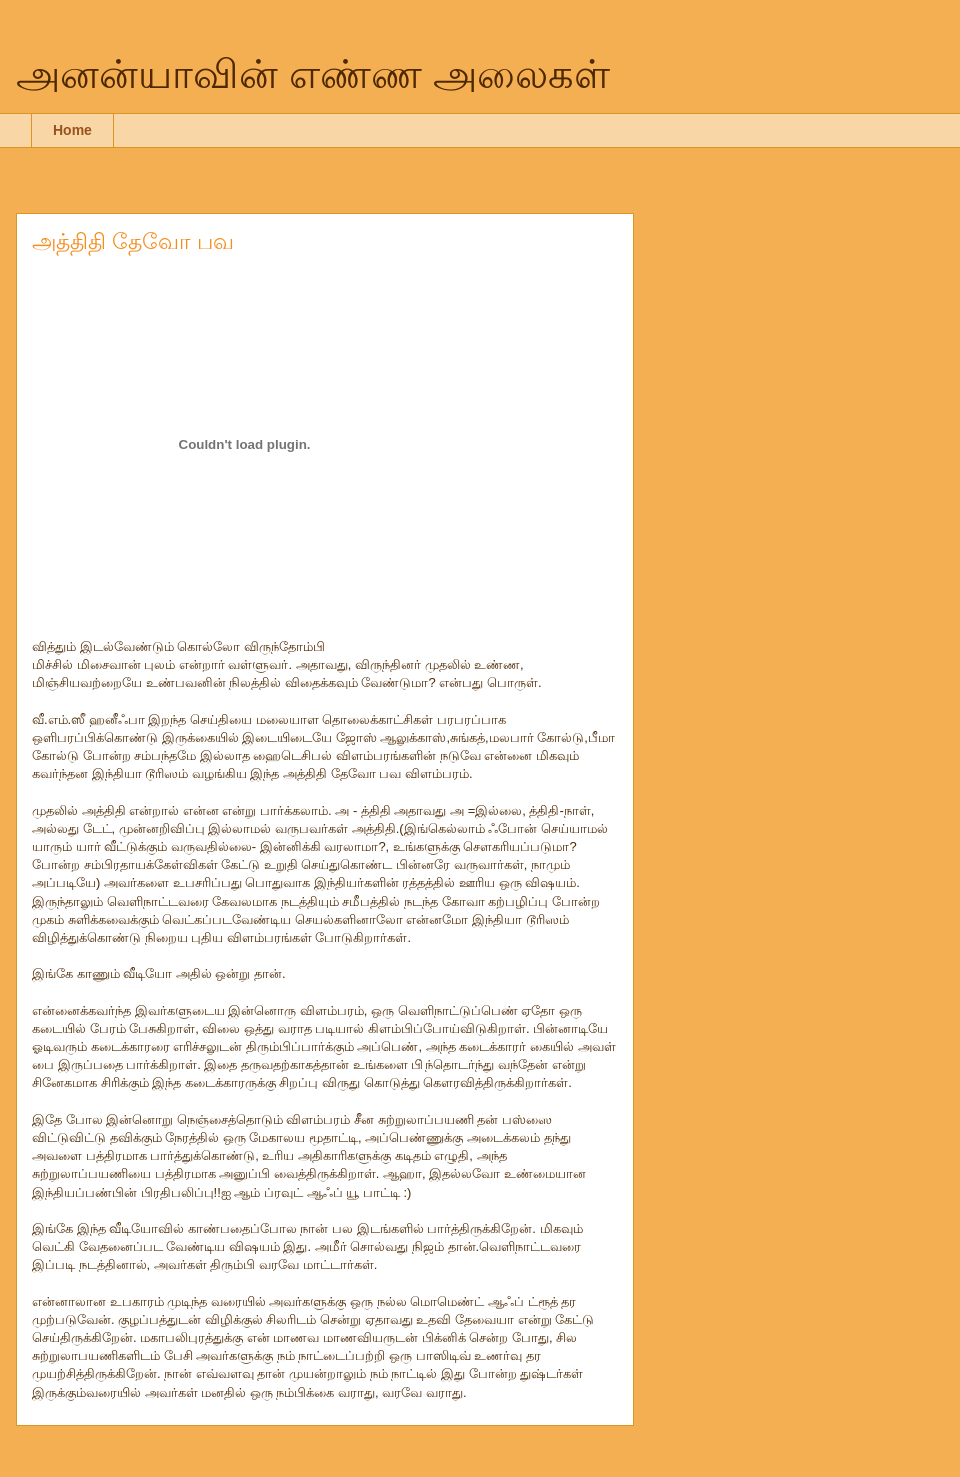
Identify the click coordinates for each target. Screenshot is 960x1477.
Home (72, 130)
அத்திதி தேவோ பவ (133, 241)
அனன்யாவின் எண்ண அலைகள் (313, 74)
